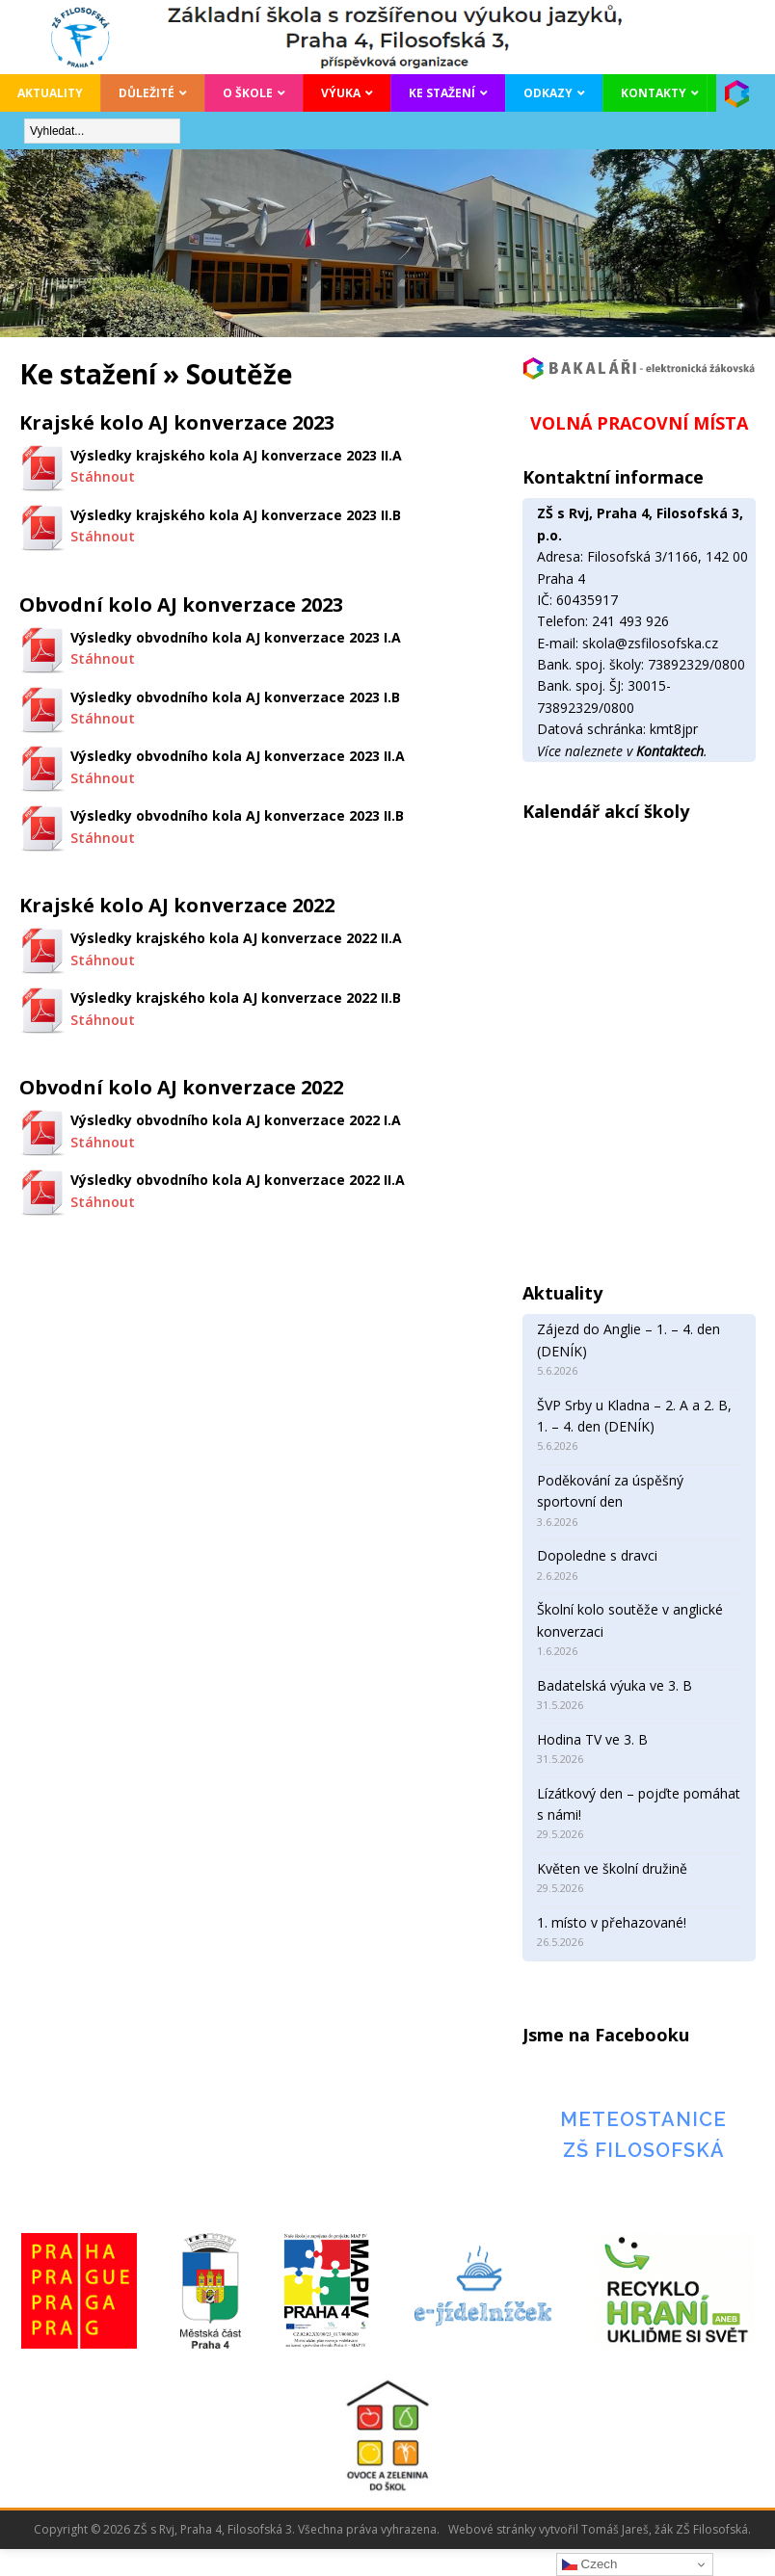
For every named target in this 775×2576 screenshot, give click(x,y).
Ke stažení (442, 93)
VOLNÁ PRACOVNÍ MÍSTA (639, 422)
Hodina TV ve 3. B (592, 1739)
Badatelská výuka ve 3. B (614, 1685)
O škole (248, 93)
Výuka (341, 93)
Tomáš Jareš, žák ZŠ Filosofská (664, 2529)
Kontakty (653, 93)
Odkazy (548, 93)
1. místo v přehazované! (611, 1922)
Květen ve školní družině (612, 1868)
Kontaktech (670, 751)
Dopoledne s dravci (597, 1555)
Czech (589, 2564)
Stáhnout (102, 476)
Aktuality (50, 93)
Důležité (146, 93)
